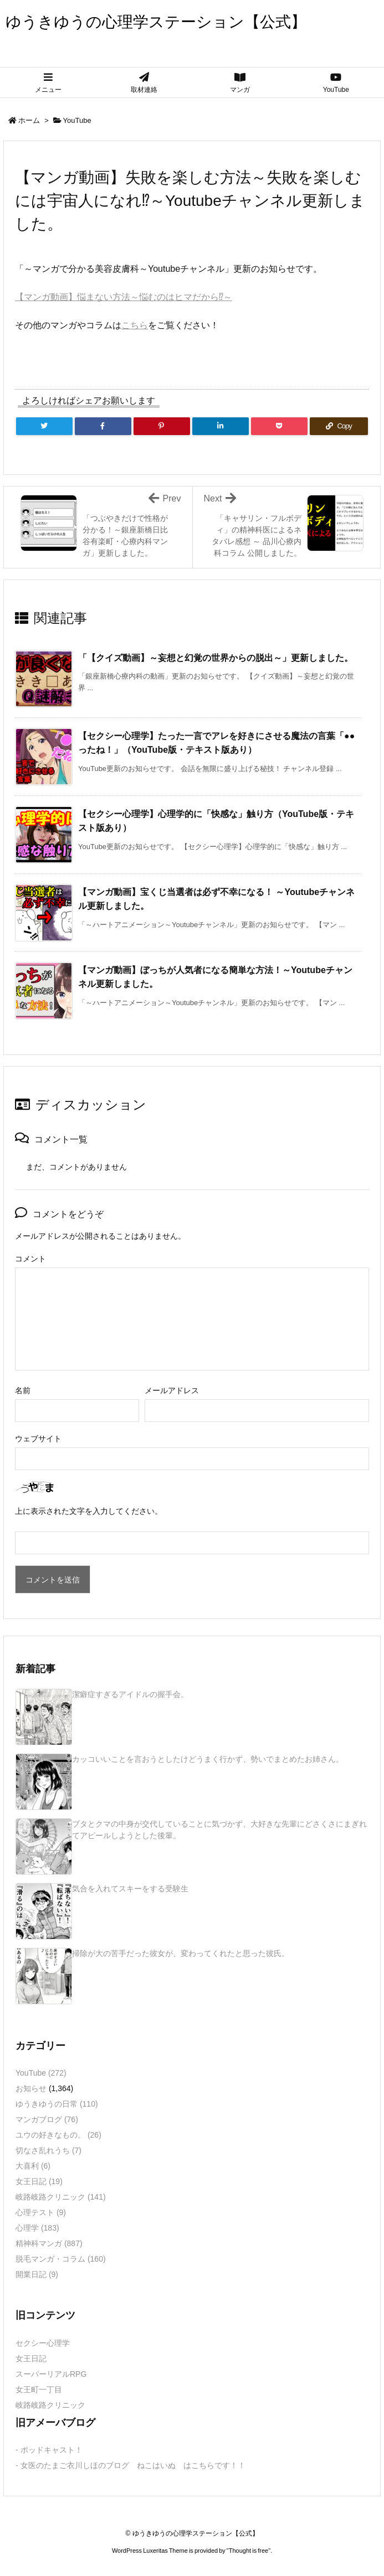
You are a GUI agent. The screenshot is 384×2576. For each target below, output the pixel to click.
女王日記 (39, 2181)
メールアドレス (172, 1390)
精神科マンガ (49, 2243)
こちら (134, 325)
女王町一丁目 (39, 2389)
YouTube (77, 120)
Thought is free (248, 2550)
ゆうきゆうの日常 (57, 2103)
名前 (22, 1390)
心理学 (37, 2227)
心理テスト (41, 2212)
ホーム (29, 120)
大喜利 (33, 2165)
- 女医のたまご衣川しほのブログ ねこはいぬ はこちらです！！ (130, 2465)
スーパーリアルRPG (51, 2374)
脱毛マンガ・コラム (61, 2258)
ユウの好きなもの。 (58, 2134)
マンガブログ (47, 2119)
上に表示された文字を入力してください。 (88, 1511)
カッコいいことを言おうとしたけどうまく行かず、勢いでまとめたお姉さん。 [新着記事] (208, 1759)
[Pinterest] (162, 426)
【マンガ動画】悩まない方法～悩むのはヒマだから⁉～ (123, 297)
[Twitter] (44, 426)
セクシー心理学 (43, 2343)
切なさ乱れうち (48, 2150)
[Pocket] (279, 426)
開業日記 (37, 2274)
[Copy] (339, 426)
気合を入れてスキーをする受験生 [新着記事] (130, 1888)
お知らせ (31, 2088)
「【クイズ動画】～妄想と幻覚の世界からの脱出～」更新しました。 (215, 658)
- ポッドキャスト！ (49, 2449)
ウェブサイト (38, 1438)
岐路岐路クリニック (61, 2196)
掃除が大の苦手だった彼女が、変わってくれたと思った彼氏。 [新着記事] (180, 1953)
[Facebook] (103, 426)
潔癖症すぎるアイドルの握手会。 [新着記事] (130, 1694)
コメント (30, 1258)
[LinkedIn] (220, 426)
